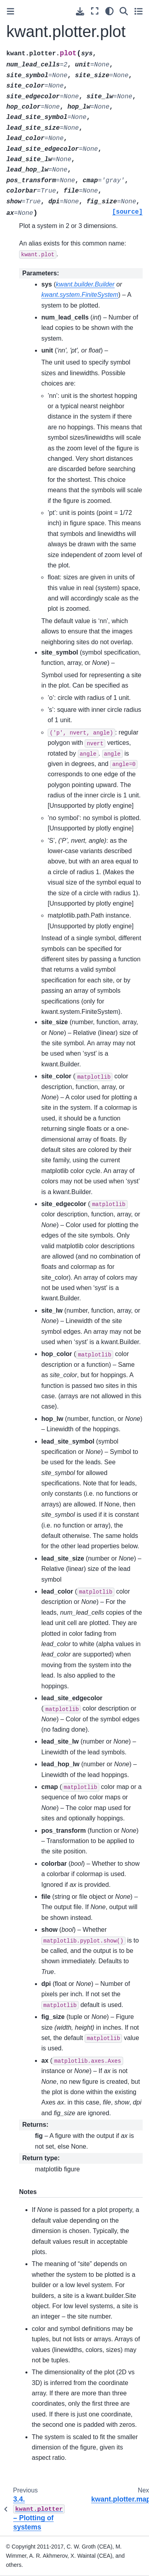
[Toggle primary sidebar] (10, 11)
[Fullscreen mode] (94, 11)
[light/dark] (109, 11)
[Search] (123, 11)
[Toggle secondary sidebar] (138, 11)
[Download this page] (80, 11)
